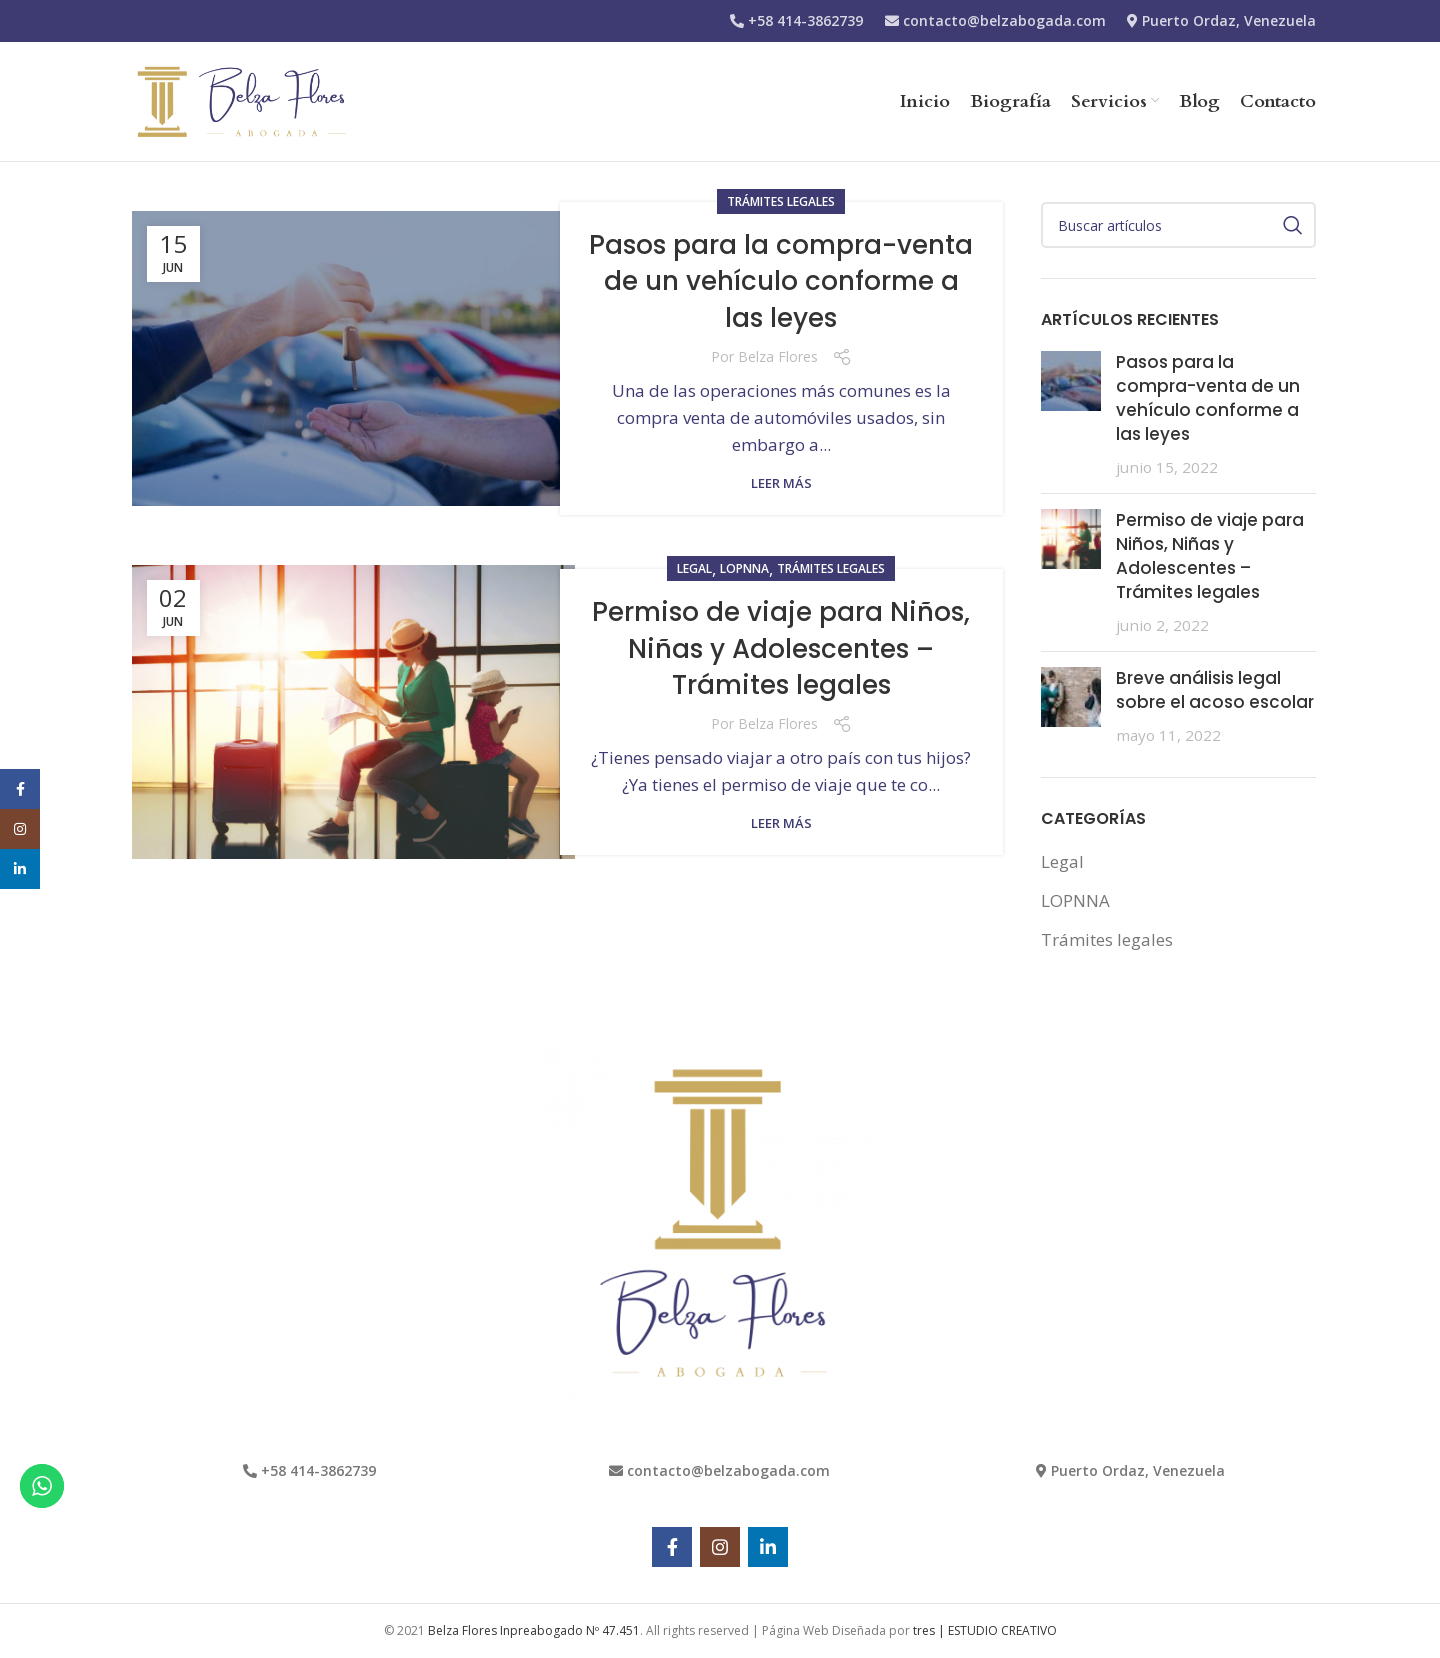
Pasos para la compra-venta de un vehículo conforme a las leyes (781, 281)
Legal (694, 568)
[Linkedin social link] (768, 1547)
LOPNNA (744, 568)
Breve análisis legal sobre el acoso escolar (1215, 690)
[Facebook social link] (672, 1547)
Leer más (781, 483)
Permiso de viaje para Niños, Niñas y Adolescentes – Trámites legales (781, 648)
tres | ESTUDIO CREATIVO (985, 1630)
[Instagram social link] (720, 1547)
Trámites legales (781, 201)
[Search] (1179, 225)
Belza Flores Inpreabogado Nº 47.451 (534, 1630)
